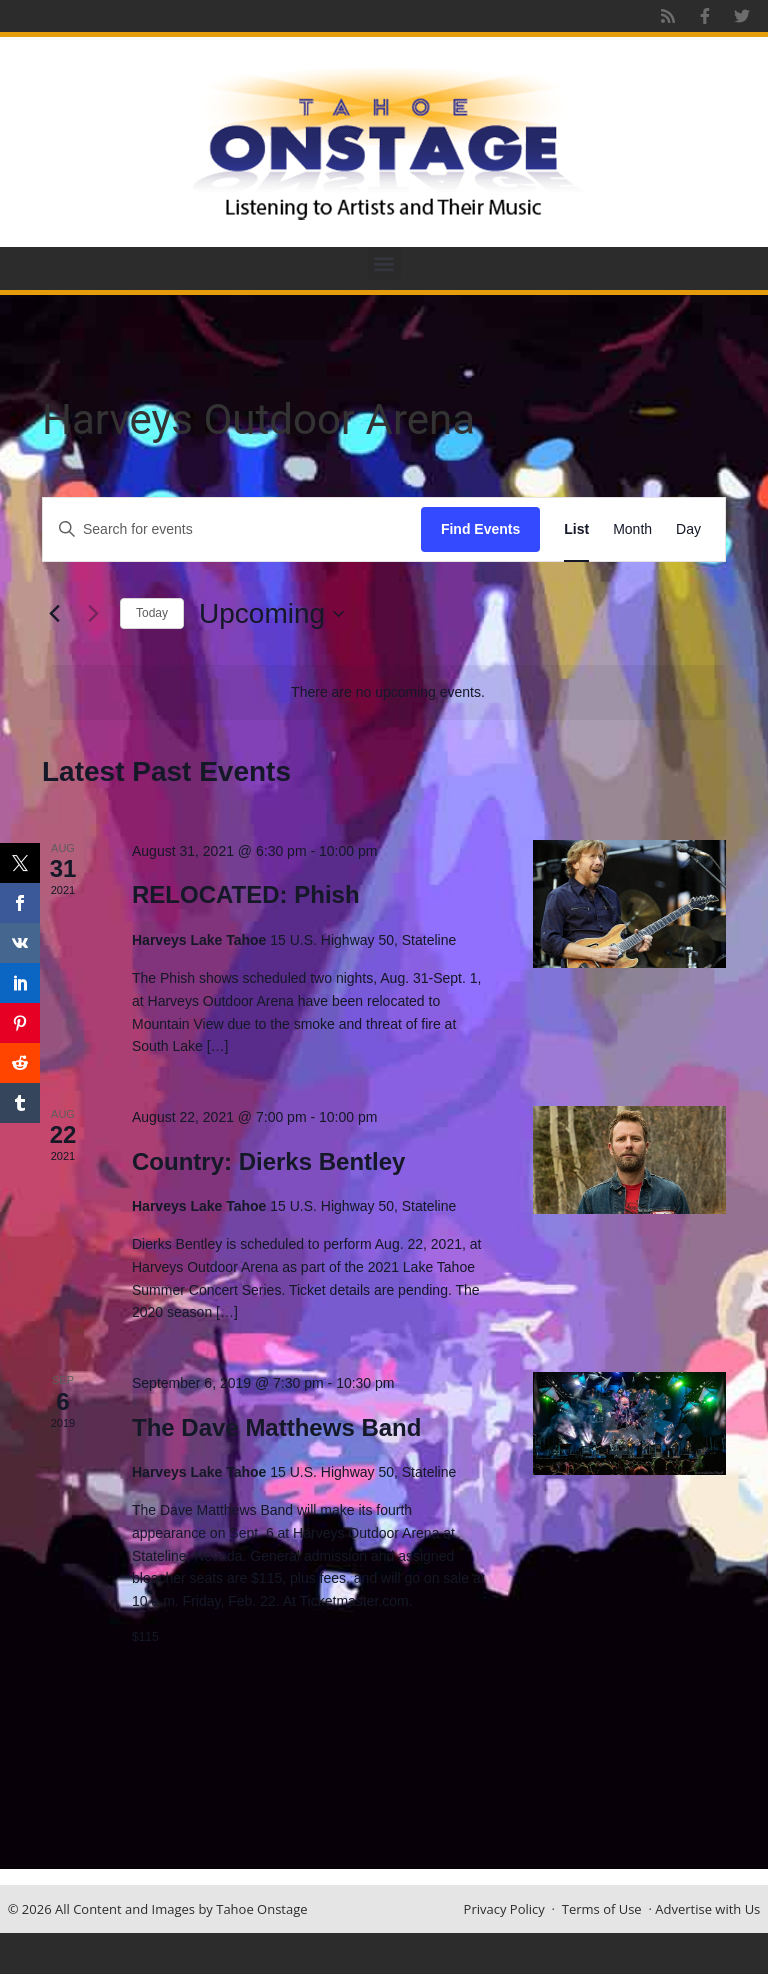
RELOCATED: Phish (246, 894)
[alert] (388, 692)
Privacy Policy (504, 1909)
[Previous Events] (54, 614)
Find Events (480, 529)
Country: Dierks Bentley (268, 1161)
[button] (384, 263)
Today (152, 613)
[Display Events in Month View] (632, 529)
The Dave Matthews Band (276, 1427)
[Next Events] (93, 614)
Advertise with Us (707, 1909)
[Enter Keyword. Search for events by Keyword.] (232, 529)
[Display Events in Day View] (688, 529)
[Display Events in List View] (576, 529)
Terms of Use (602, 1909)
